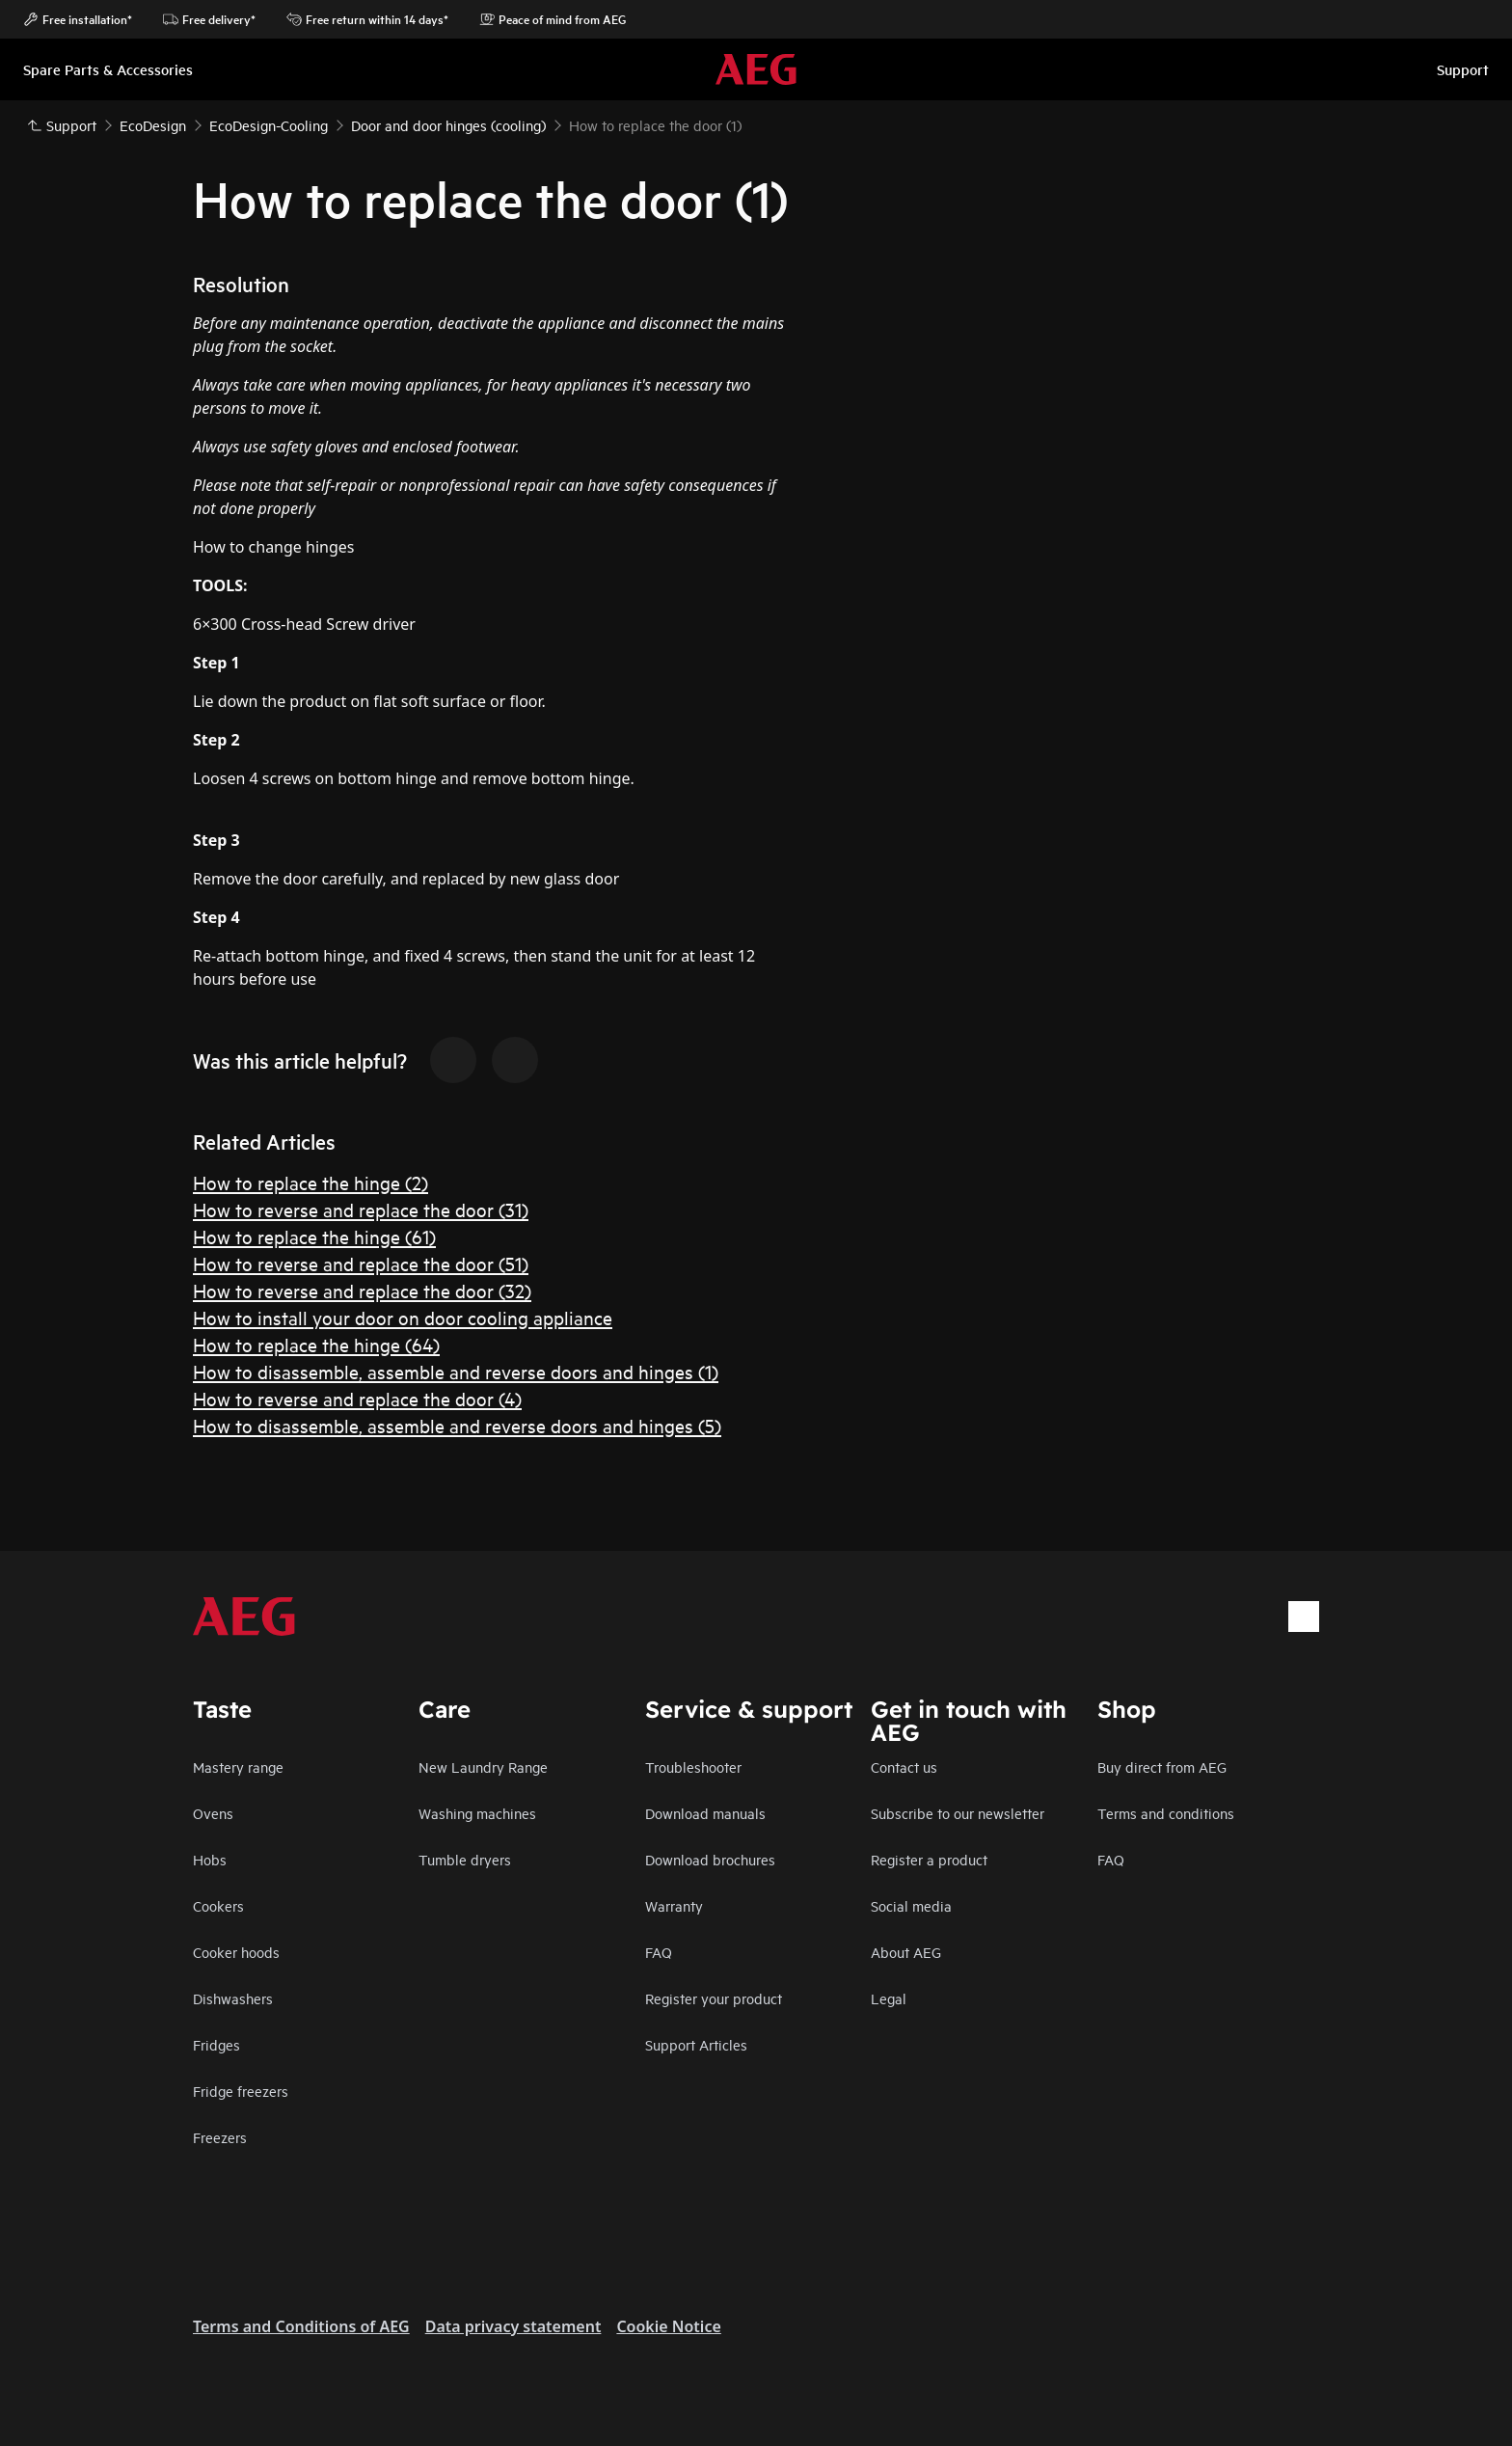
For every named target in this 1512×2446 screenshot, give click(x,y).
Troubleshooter (693, 1766)
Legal (888, 1998)
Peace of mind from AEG (552, 19)
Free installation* (77, 19)
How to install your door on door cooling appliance (402, 1317)
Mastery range (238, 1766)
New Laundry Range (483, 1766)
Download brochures (710, 1859)
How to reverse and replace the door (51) (360, 1263)
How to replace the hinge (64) (316, 1344)
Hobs (210, 1859)
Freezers (220, 2137)
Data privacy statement (513, 2326)
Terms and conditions (1165, 1813)
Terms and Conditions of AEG (301, 2326)
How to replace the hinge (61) (314, 1236)
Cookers (218, 1905)
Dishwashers (233, 1998)
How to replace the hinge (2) (310, 1182)
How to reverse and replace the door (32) (362, 1290)
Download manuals (705, 1813)
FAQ (658, 1952)
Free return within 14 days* (367, 19)
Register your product (713, 1998)
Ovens (213, 1813)
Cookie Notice (668, 2326)
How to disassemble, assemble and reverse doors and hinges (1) (455, 1371)
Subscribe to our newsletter (957, 1813)
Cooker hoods (236, 1952)
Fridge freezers (240, 2090)
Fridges (216, 2044)
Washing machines (477, 1813)
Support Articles (696, 2044)
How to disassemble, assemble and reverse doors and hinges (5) (457, 1425)
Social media (911, 1905)
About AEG (906, 1952)
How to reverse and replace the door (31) (360, 1209)
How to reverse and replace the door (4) (357, 1398)
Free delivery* (209, 19)
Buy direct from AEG (1162, 1766)
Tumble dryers (464, 1859)
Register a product (929, 1859)
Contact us (904, 1766)
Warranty (674, 1905)
